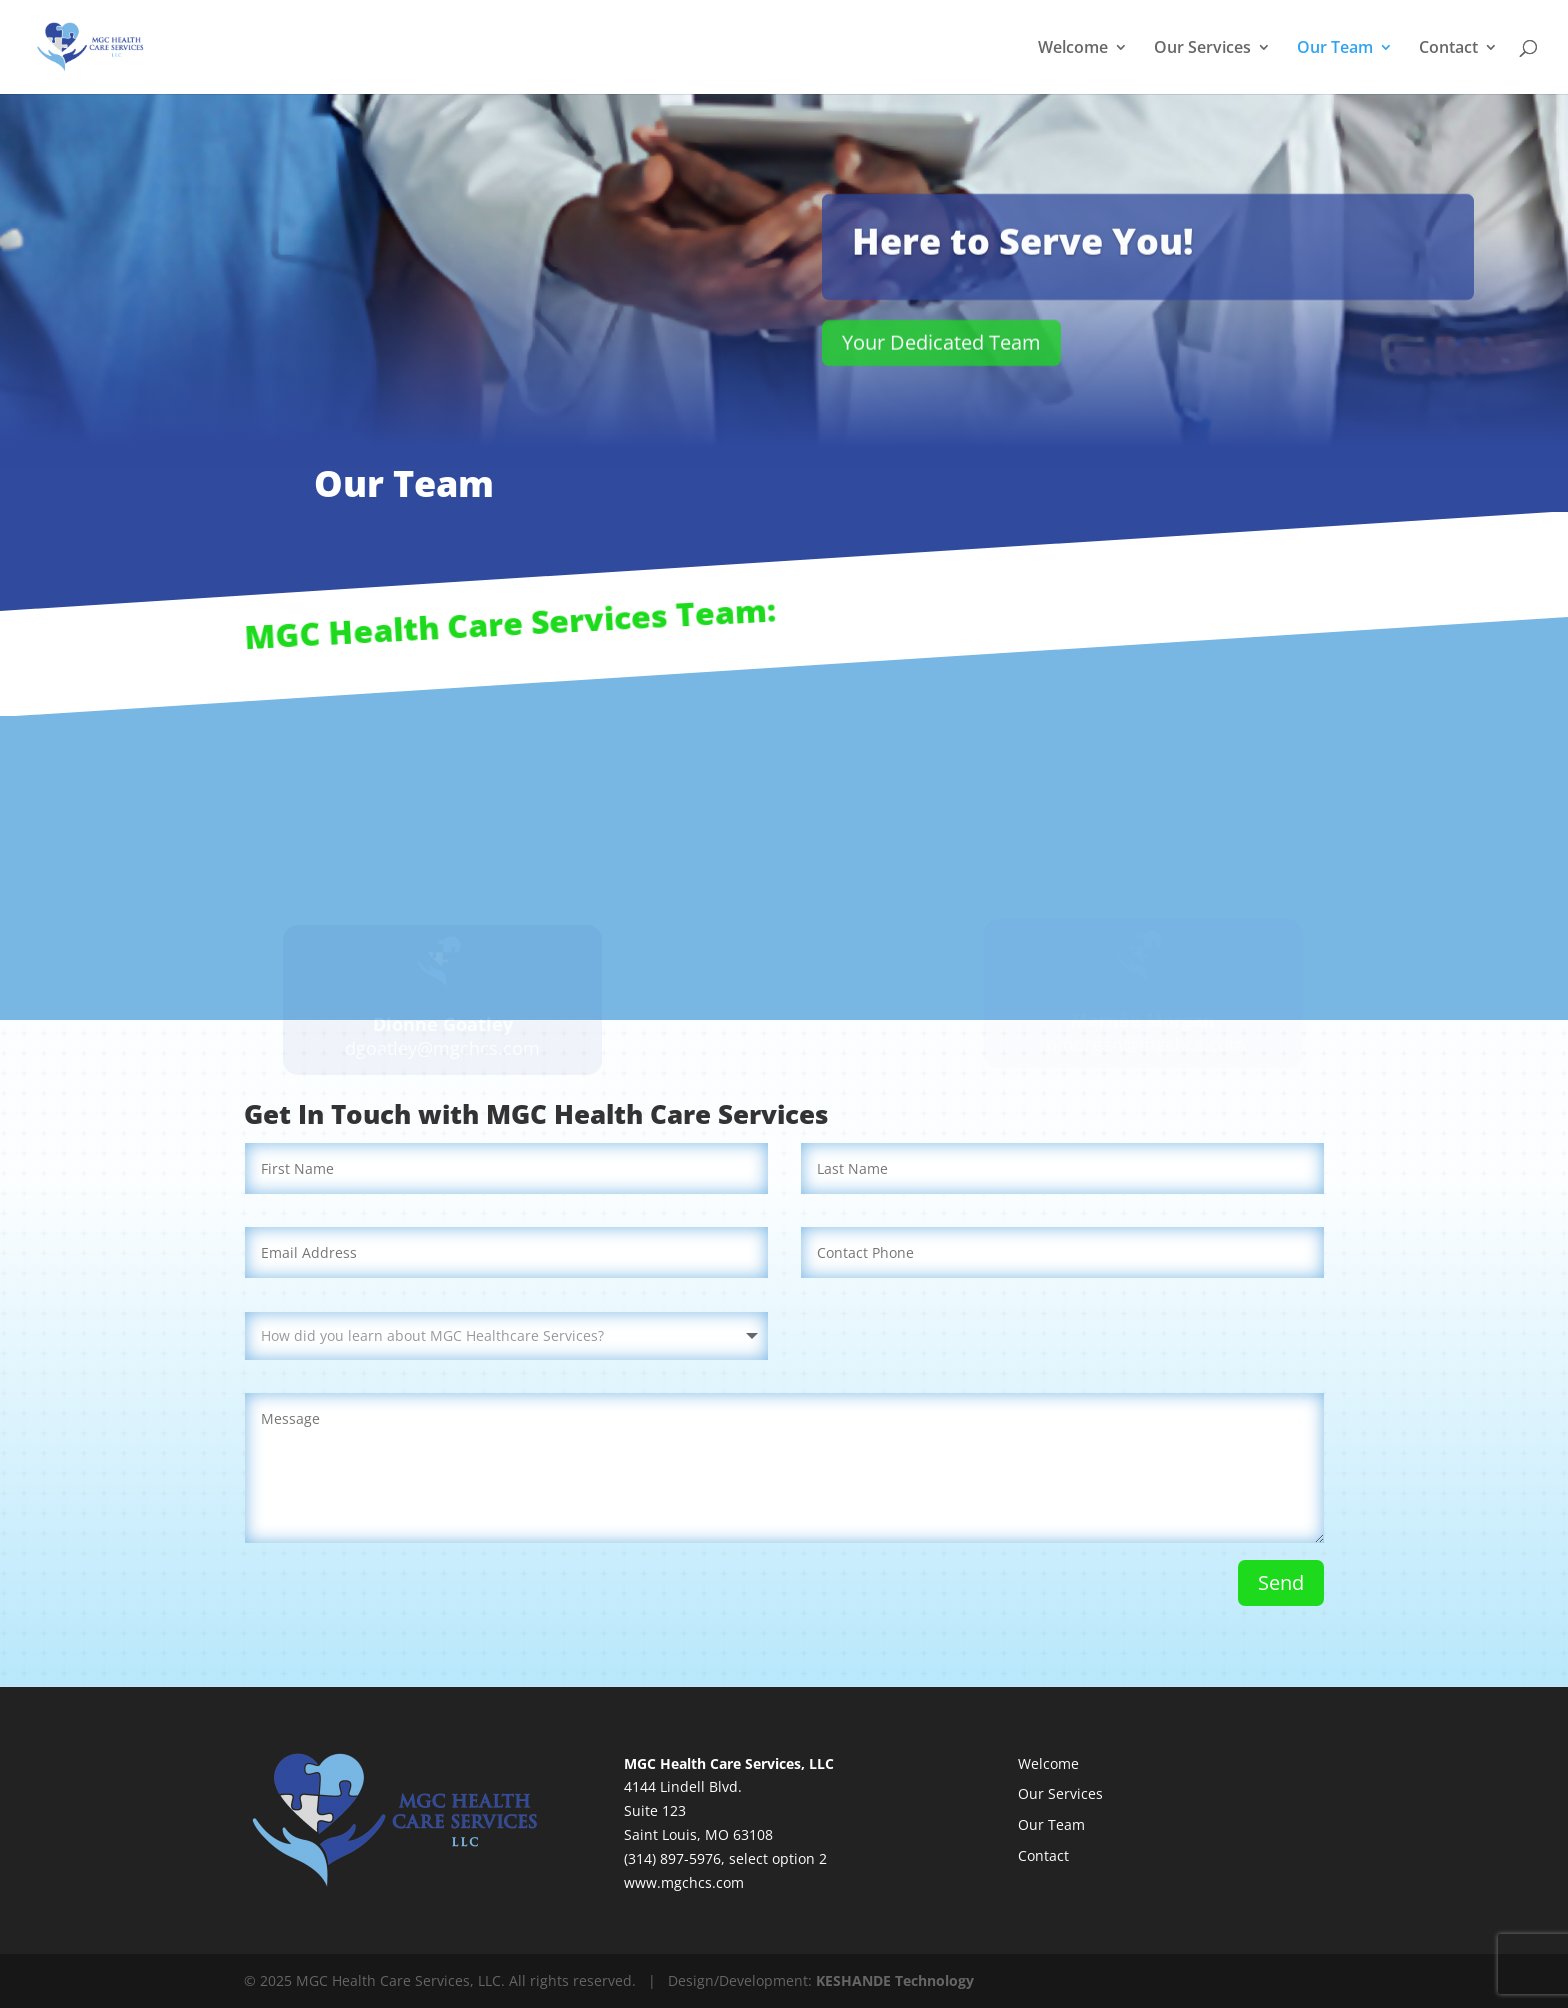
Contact (1448, 49)
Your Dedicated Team (941, 347)
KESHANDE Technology (895, 1980)
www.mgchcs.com (684, 1882)
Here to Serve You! (1022, 246)
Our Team (1335, 49)
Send (1281, 1582)
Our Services (1202, 49)
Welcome (1073, 49)
